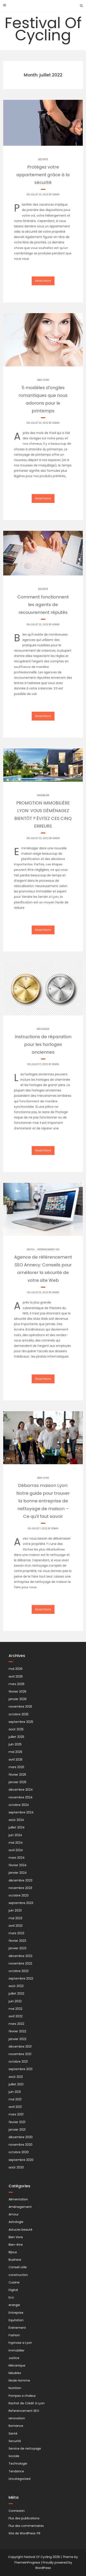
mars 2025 (16, 1767)
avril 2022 (16, 2016)
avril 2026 (16, 1676)
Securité (43, 159)
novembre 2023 (20, 1888)
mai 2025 (15, 1752)
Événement (17, 2328)
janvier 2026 (18, 1699)
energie (14, 2305)
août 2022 (16, 1986)
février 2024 (18, 1865)
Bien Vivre (43, 380)
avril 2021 (15, 2107)
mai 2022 (15, 2009)
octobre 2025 (19, 1714)
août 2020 (16, 2167)
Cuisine (14, 2282)
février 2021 (17, 2122)
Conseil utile (18, 2267)
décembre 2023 (20, 1880)
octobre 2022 (19, 1971)
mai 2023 (15, 1918)
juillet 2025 (16, 1737)
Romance (16, 2426)
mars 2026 (16, 1684)
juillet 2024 (17, 1827)
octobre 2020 (19, 2152)
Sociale (14, 2456)
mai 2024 (16, 1842)
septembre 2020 (21, 2160)
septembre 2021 (20, 2069)
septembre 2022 (21, 1978)
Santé (13, 2433)
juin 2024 (15, 1835)
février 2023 (17, 1941)
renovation (17, 2418)
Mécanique (43, 1029)
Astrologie (16, 2222)
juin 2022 (15, 2001)
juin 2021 (15, 2092)
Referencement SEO (48, 1249)
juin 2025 (15, 1744)
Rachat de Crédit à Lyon (27, 2403)
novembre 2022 (20, 1963)
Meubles (15, 2373)
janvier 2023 (17, 1948)
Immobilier (43, 795)
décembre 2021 (20, 2046)
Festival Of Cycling (43, 29)
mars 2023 (16, 1933)
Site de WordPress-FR (24, 2533)
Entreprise (16, 2313)
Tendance (16, 2471)
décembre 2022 (20, 1956)
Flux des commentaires (26, 2526)
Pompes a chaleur (22, 2396)
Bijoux (13, 2252)
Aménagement (20, 2207)
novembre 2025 (20, 1706)
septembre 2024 (21, 1812)
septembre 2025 (21, 1722)
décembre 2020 (21, 2137)
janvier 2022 (17, 2039)
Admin (55, 194)
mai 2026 (16, 1669)
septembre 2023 (21, 1903)
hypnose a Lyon (20, 2343)
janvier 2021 (17, 2129)
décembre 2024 (21, 1789)
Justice (14, 2358)
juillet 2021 (16, 2084)
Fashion (14, 2335)
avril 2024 (16, 1850)
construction (18, 2275)
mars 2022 (16, 2024)
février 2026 (17, 1691)
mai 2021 (15, 2099)
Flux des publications (24, 2518)
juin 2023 (15, 1910)
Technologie (18, 2463)
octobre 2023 (19, 1895)
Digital (31, 1249)
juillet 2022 (16, 1993)
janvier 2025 (17, 1782)
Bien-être (16, 2244)
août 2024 (16, 1820)
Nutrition (15, 2388)
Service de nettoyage (25, 2448)
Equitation (16, 2320)
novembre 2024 (21, 1797)
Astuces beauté (20, 2229)
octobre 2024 (19, 1805)
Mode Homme (19, 2380)
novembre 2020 (20, 2144)
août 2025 (16, 1729)
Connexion (17, 2511)
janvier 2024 (18, 1873)
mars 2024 (17, 1857)
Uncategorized (19, 2479)
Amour (14, 2214)
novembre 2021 (20, 2054)
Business (15, 2259)
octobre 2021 (18, 2061)
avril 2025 (16, 1759)
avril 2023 (16, 1926)
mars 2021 (16, 2114)
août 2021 (16, 2077)
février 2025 (17, 1774)
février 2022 (17, 2031)
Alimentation (18, 2199)
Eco (11, 2297)
